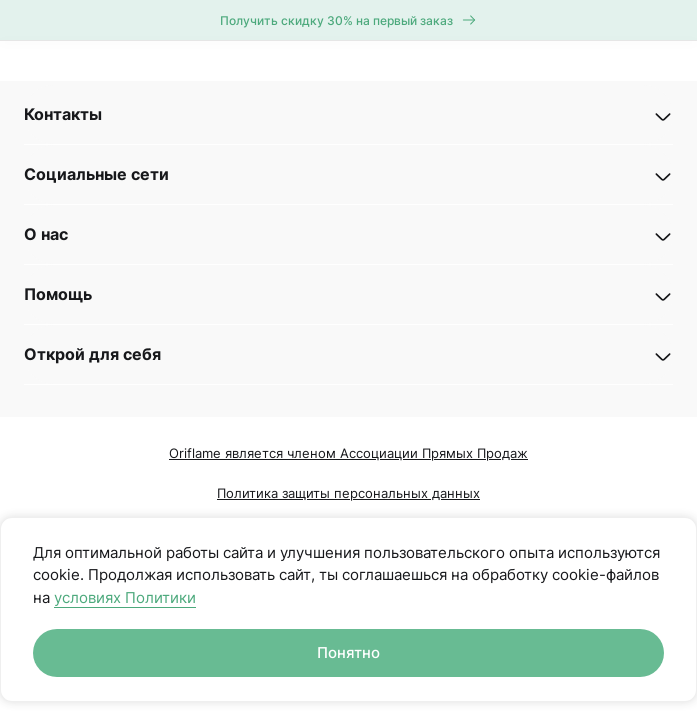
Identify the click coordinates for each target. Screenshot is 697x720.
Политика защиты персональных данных (348, 493)
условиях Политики (125, 597)
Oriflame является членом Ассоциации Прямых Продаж (348, 453)
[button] (348, 114)
